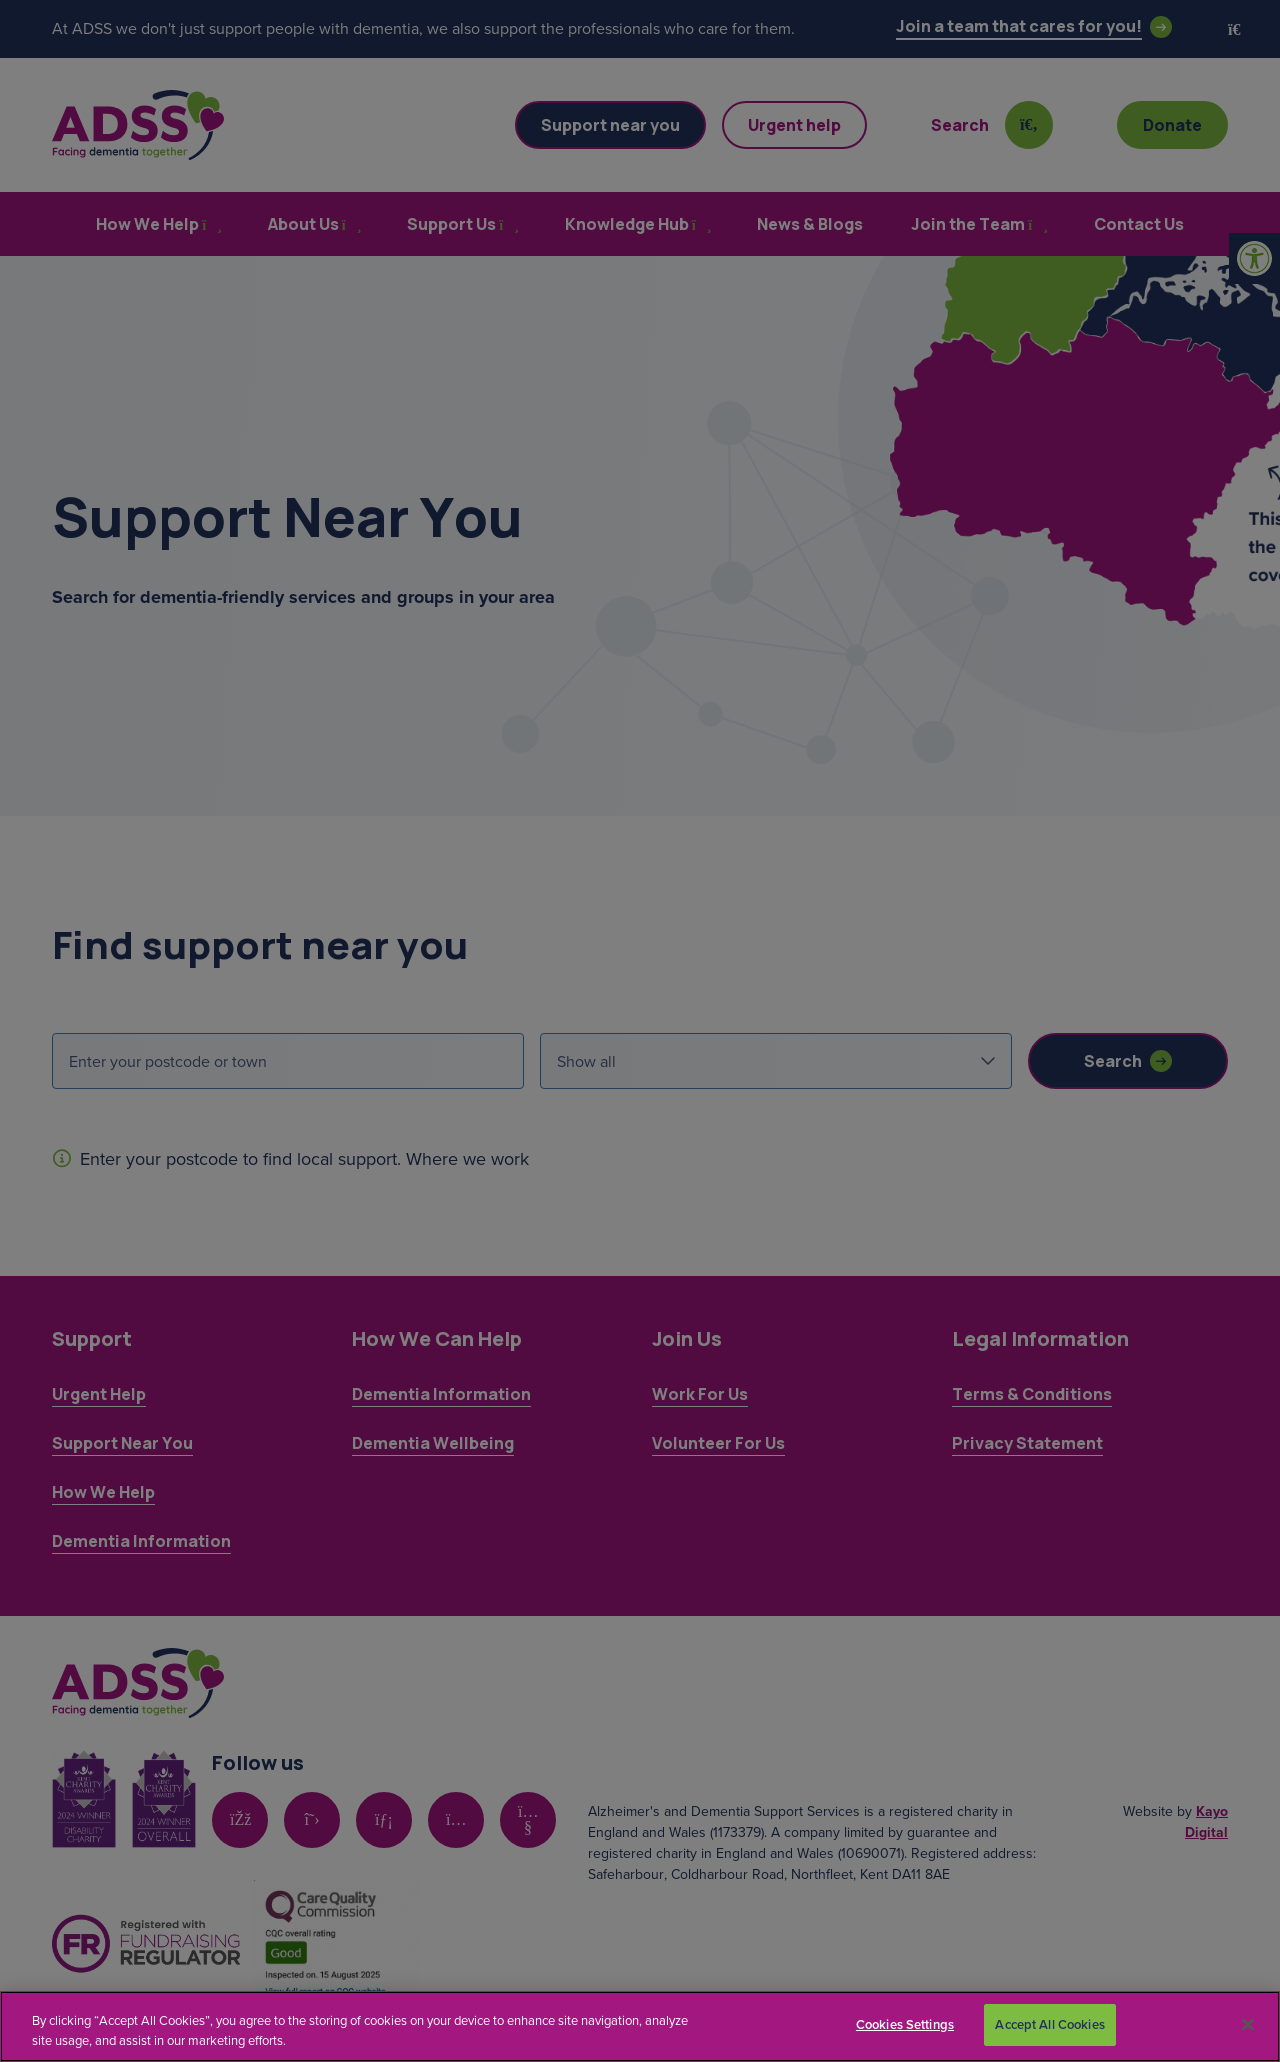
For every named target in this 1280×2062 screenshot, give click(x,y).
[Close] (1248, 2024)
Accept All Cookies (1049, 2024)
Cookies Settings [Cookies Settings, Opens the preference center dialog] (905, 2024)
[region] (640, 2026)
